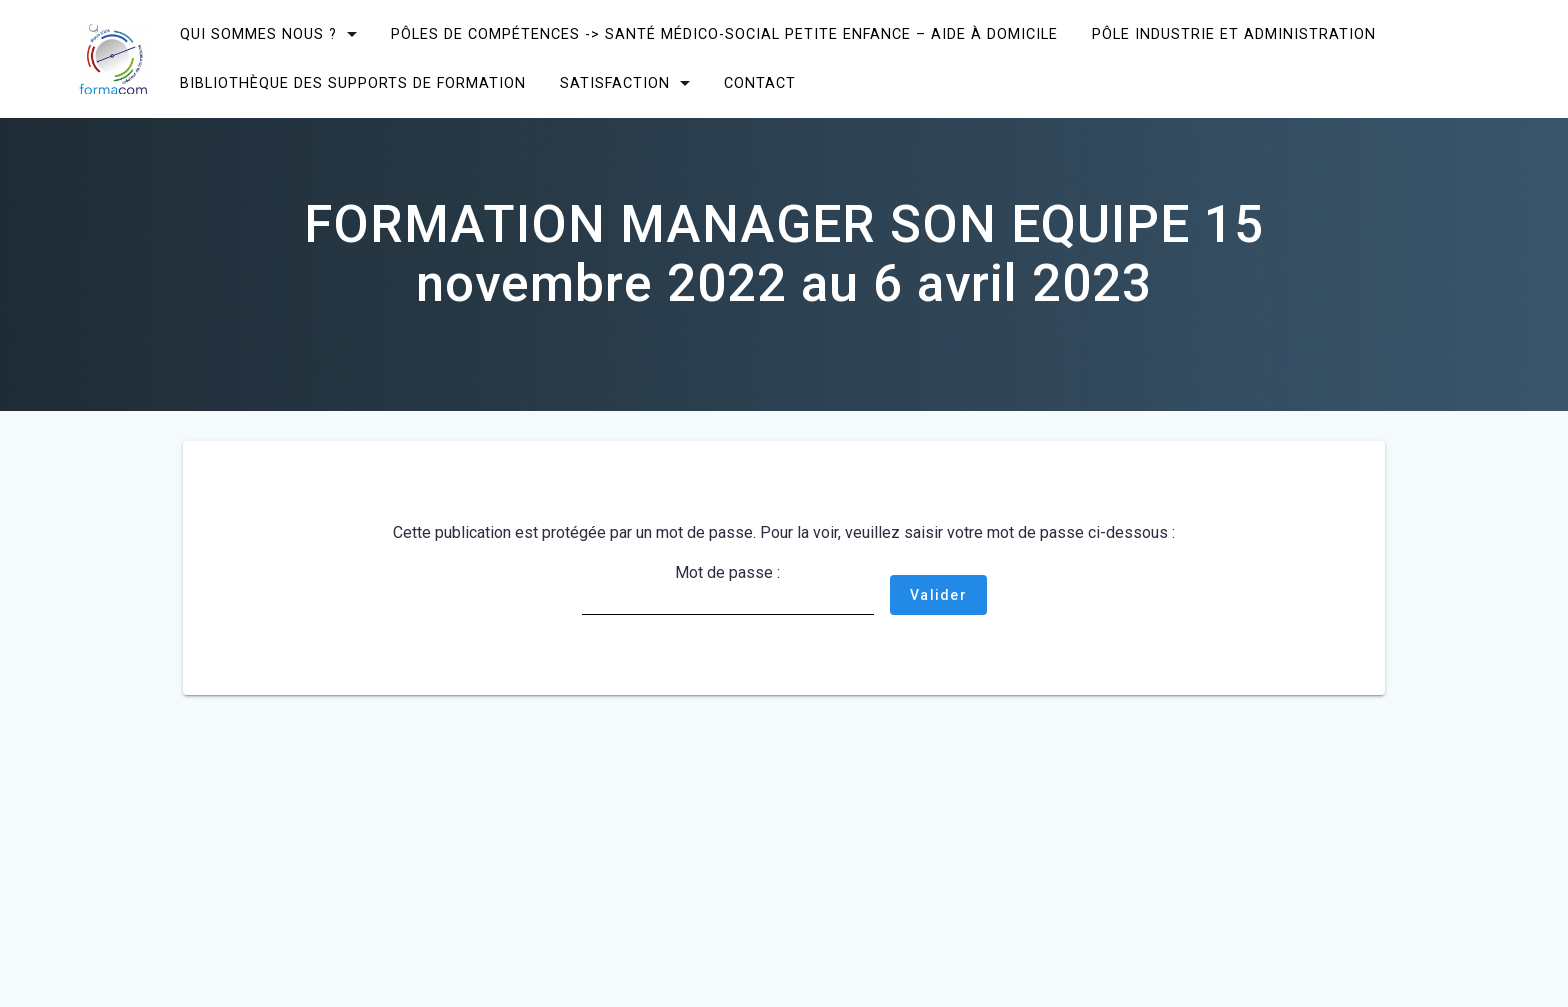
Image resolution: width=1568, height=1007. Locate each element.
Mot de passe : (728, 589)
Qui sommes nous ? (258, 34)
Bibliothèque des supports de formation (353, 83)
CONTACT (760, 83)
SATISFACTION (615, 83)
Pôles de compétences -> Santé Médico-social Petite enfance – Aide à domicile (724, 34)
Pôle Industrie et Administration (1234, 34)
